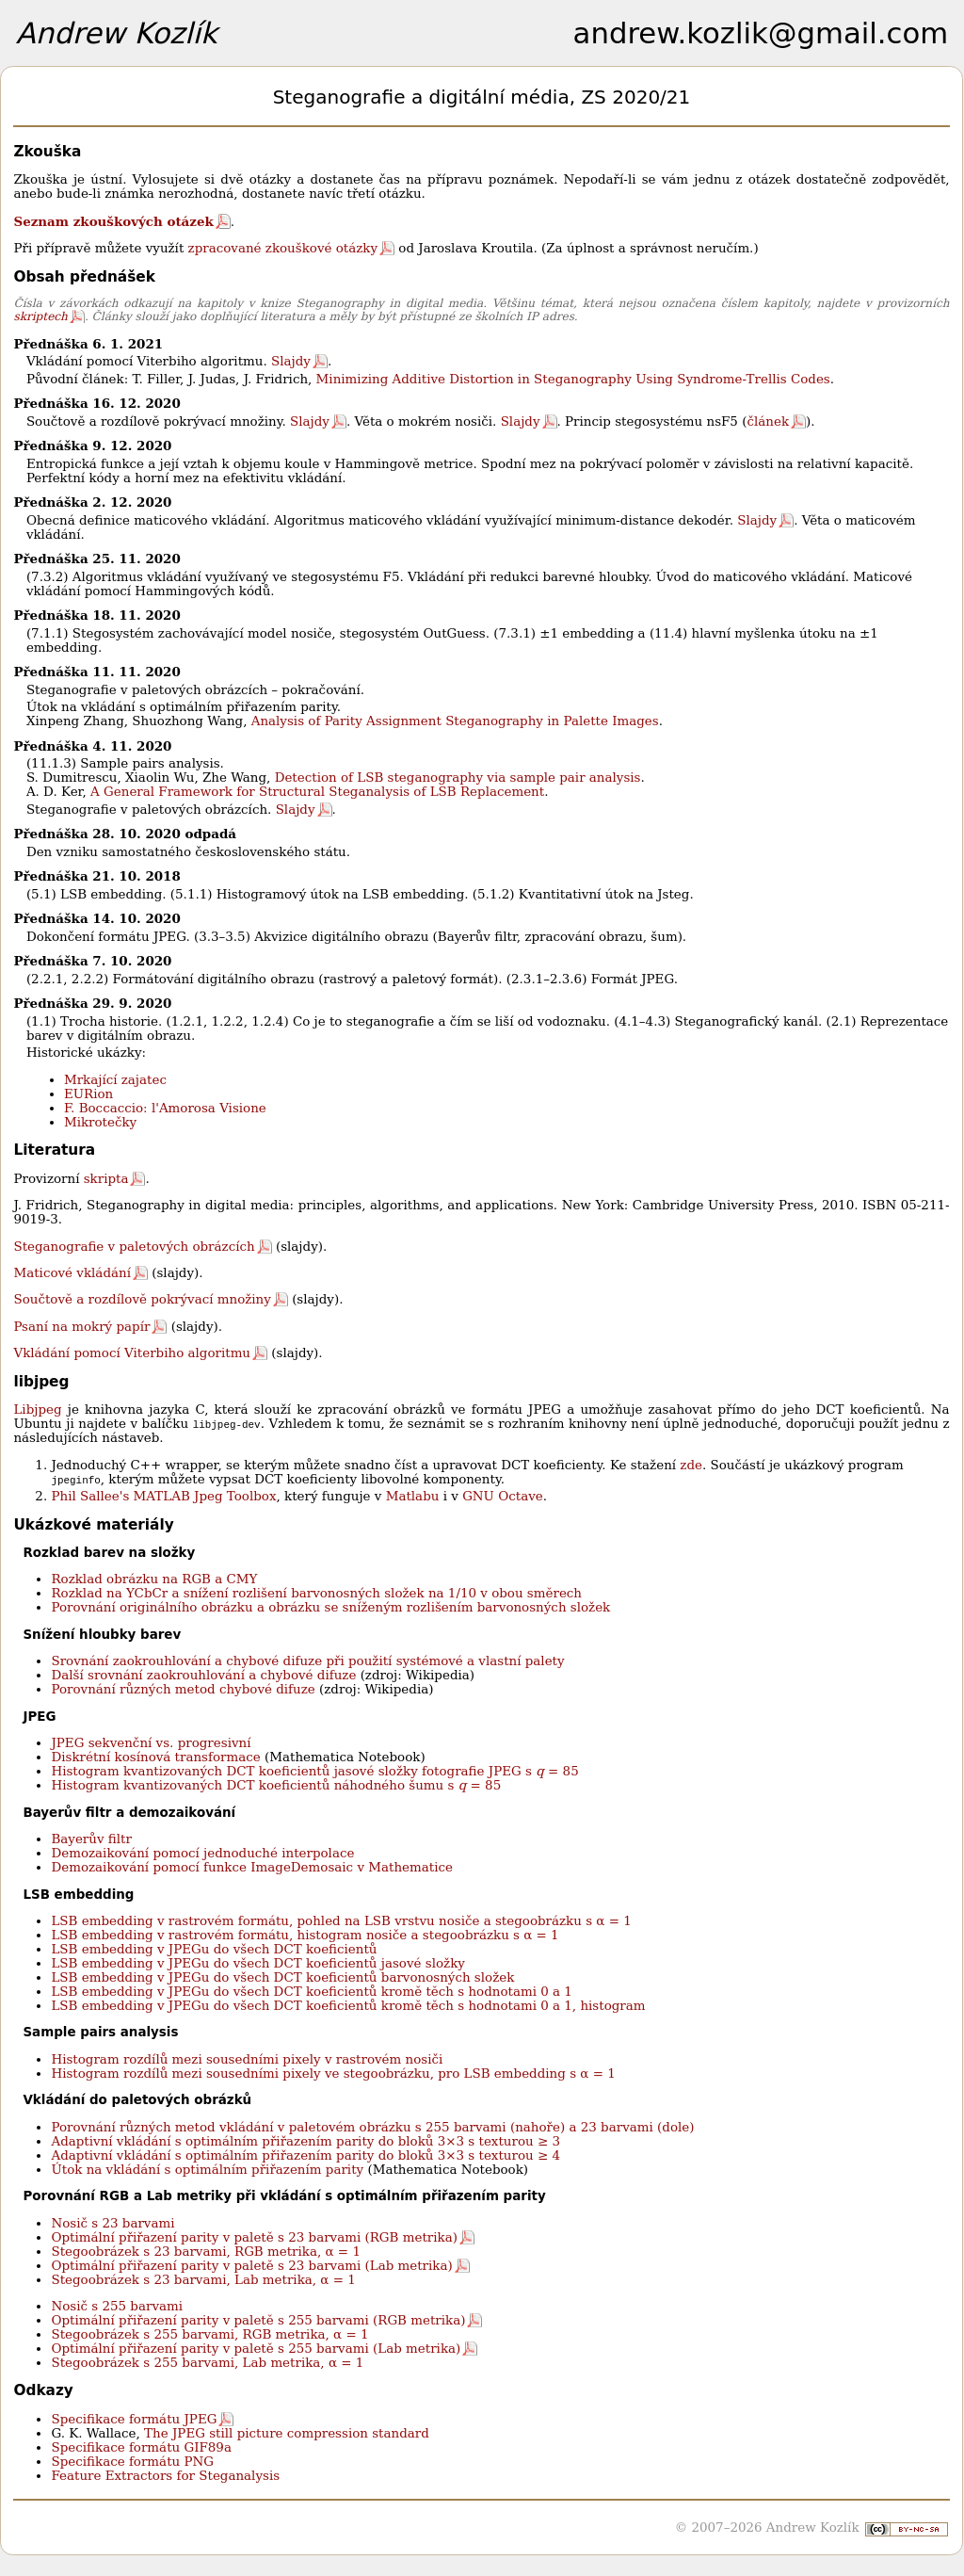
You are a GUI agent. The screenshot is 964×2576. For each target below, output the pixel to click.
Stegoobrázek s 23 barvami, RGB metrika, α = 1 (206, 2251)
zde (691, 1465)
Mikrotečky (100, 1122)
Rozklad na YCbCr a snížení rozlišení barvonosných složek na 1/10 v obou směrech (316, 1593)
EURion (88, 1094)
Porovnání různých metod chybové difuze (182, 1689)
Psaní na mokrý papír (81, 1327)
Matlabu (413, 1496)
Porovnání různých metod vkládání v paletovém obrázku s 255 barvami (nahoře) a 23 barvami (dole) (372, 2127)
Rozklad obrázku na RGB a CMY (154, 1579)
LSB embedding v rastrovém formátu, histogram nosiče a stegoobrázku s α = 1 (304, 1935)
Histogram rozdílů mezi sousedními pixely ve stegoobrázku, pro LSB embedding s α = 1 (333, 2073)
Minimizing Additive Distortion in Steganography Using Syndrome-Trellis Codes (573, 379)
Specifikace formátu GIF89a (141, 2447)
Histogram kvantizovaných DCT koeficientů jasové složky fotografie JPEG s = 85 (314, 1771)
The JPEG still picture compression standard (286, 2433)
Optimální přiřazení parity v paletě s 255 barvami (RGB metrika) (258, 2320)
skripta (106, 1179)
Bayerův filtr (91, 1839)
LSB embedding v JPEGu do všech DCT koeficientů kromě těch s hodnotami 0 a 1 (311, 1992)
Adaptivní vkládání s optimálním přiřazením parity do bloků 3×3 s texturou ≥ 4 (305, 2155)
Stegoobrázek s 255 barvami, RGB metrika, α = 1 (209, 2334)
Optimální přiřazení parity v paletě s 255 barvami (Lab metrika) (255, 2348)
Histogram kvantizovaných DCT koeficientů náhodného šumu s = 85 (276, 1785)
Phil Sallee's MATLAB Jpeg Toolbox (163, 1496)
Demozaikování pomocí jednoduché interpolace (202, 1853)
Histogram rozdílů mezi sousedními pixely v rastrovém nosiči (246, 2059)
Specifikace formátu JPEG (134, 2419)
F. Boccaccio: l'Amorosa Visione (165, 1108)
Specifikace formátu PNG (132, 2461)
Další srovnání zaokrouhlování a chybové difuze (203, 1675)
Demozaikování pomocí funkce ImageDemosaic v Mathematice (252, 1867)
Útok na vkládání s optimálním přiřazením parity (207, 2170)
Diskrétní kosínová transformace (155, 1757)
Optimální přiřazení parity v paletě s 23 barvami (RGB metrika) (254, 2237)
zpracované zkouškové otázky (283, 248)
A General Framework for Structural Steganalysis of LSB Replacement (317, 792)
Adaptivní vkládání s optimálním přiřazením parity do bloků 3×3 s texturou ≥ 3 (305, 2141)
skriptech (40, 316)
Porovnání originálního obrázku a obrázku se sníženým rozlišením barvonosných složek (330, 1607)
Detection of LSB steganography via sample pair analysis (458, 777)
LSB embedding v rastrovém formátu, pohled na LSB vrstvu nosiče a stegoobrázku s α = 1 (341, 1921)
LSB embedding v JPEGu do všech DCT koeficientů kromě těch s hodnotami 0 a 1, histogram (348, 2006)
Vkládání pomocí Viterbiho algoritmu (131, 1353)
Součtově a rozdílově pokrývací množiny (141, 1299)
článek (768, 421)
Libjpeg (37, 1409)
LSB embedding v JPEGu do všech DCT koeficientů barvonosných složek (282, 1977)
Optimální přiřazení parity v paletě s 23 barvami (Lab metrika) (251, 2266)
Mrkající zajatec (115, 1080)
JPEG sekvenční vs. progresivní (150, 1743)
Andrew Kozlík (116, 33)
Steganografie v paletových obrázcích (133, 1246)
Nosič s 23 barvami (112, 2223)
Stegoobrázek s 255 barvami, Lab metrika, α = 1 (207, 2363)
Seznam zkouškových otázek (113, 221)
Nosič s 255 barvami (117, 2306)
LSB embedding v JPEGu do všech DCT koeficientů (214, 1949)
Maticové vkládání (72, 1273)
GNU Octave (502, 1496)
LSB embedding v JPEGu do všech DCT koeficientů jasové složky (257, 1963)
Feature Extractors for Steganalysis (165, 2476)
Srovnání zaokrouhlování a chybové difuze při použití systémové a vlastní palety (307, 1661)
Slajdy (291, 361)
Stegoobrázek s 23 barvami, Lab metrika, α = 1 (203, 2280)
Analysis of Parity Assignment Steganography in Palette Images (455, 721)
